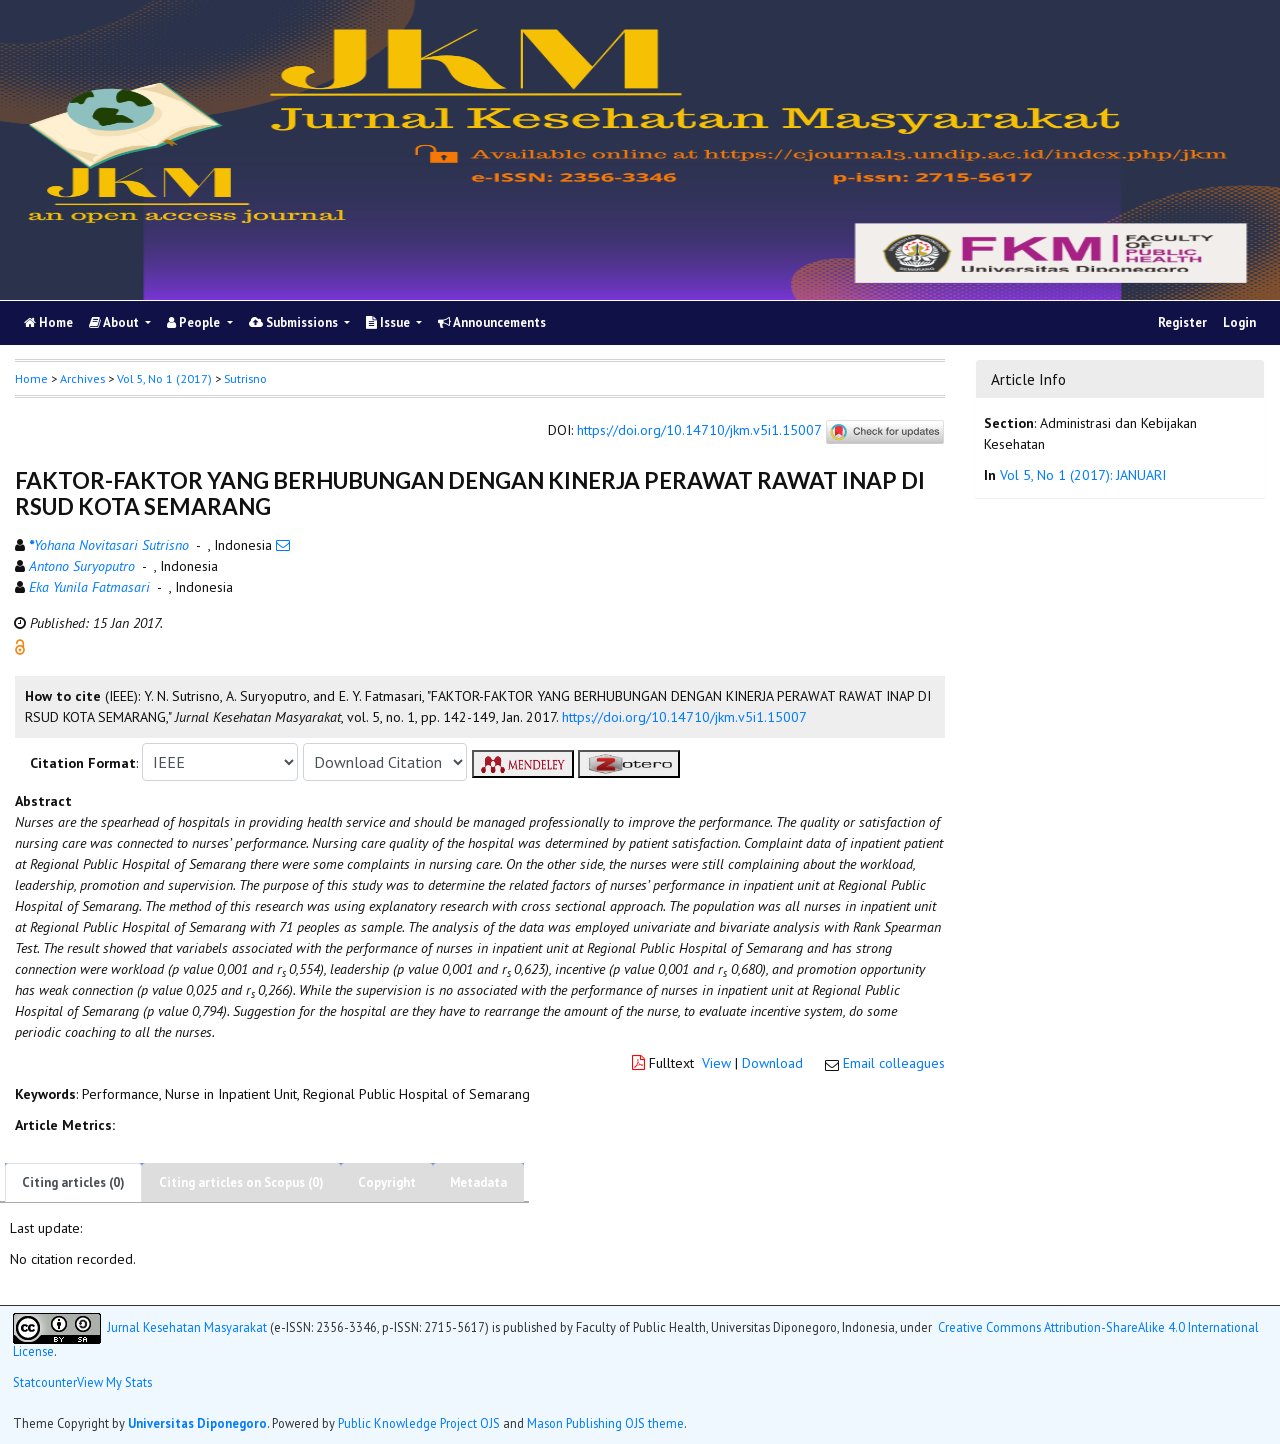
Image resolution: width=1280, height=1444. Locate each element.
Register (1182, 322)
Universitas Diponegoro (197, 1423)
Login (1239, 322)
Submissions (295, 322)
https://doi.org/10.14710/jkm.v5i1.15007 (699, 431)
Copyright (387, 1182)
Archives (82, 378)
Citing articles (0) (73, 1182)
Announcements (492, 322)
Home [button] (31, 378)
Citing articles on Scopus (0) (241, 1182)
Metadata (478, 1182)
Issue (389, 322)
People (195, 322)
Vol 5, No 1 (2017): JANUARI (1083, 475)
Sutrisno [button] (245, 378)
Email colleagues (894, 1063)
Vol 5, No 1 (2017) (164, 378)
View (716, 1063)
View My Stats (114, 1382)
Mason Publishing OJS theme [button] (605, 1423)
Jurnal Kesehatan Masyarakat (187, 1326)
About (115, 322)
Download (772, 1063)
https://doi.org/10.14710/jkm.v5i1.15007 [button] (684, 717)
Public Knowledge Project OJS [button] (419, 1423)
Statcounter (45, 1382)
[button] (20, 646)
